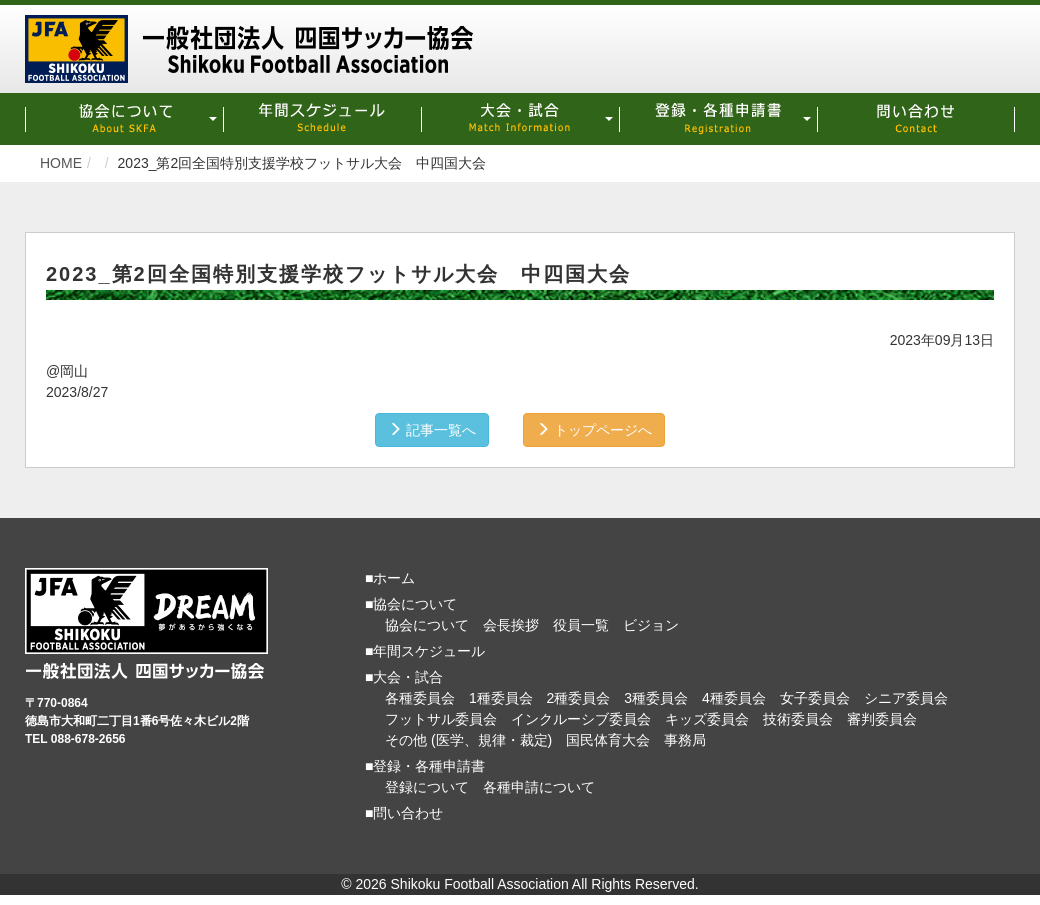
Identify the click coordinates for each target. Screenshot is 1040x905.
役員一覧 (581, 625)
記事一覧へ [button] (432, 430)
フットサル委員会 (441, 719)
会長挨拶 (511, 625)
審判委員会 (882, 719)
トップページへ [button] (594, 430)
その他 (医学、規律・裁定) (468, 740)
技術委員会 (798, 719)
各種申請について (539, 787)
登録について (427, 787)
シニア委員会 (906, 698)
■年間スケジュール (425, 651)
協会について (427, 625)
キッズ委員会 (707, 719)
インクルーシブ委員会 (581, 719)
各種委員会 (420, 698)
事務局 (685, 740)
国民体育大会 (608, 740)
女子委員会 (815, 698)
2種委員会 (579, 698)
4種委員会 (734, 698)
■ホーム (390, 578)
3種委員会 (656, 698)
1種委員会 (501, 698)
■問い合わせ (404, 813)
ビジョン (651, 625)
